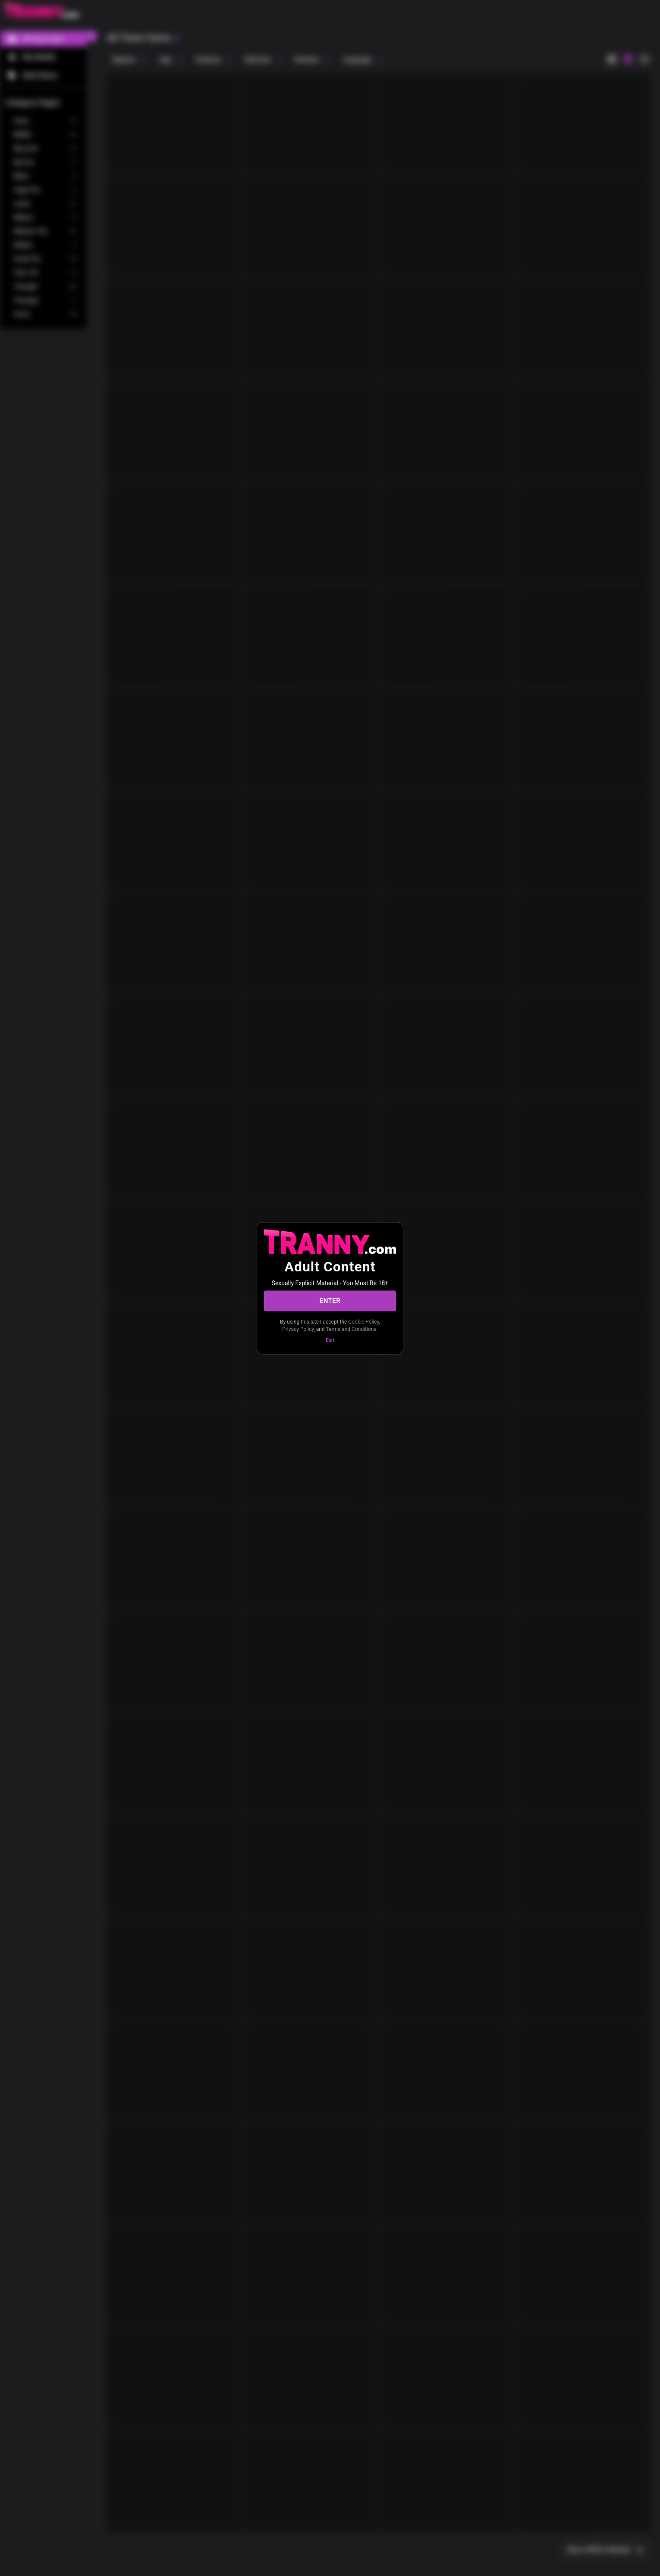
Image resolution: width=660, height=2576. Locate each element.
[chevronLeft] (91, 36)
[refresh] (176, 38)
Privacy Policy (298, 1329)
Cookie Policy (363, 1321)
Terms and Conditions (351, 1329)
